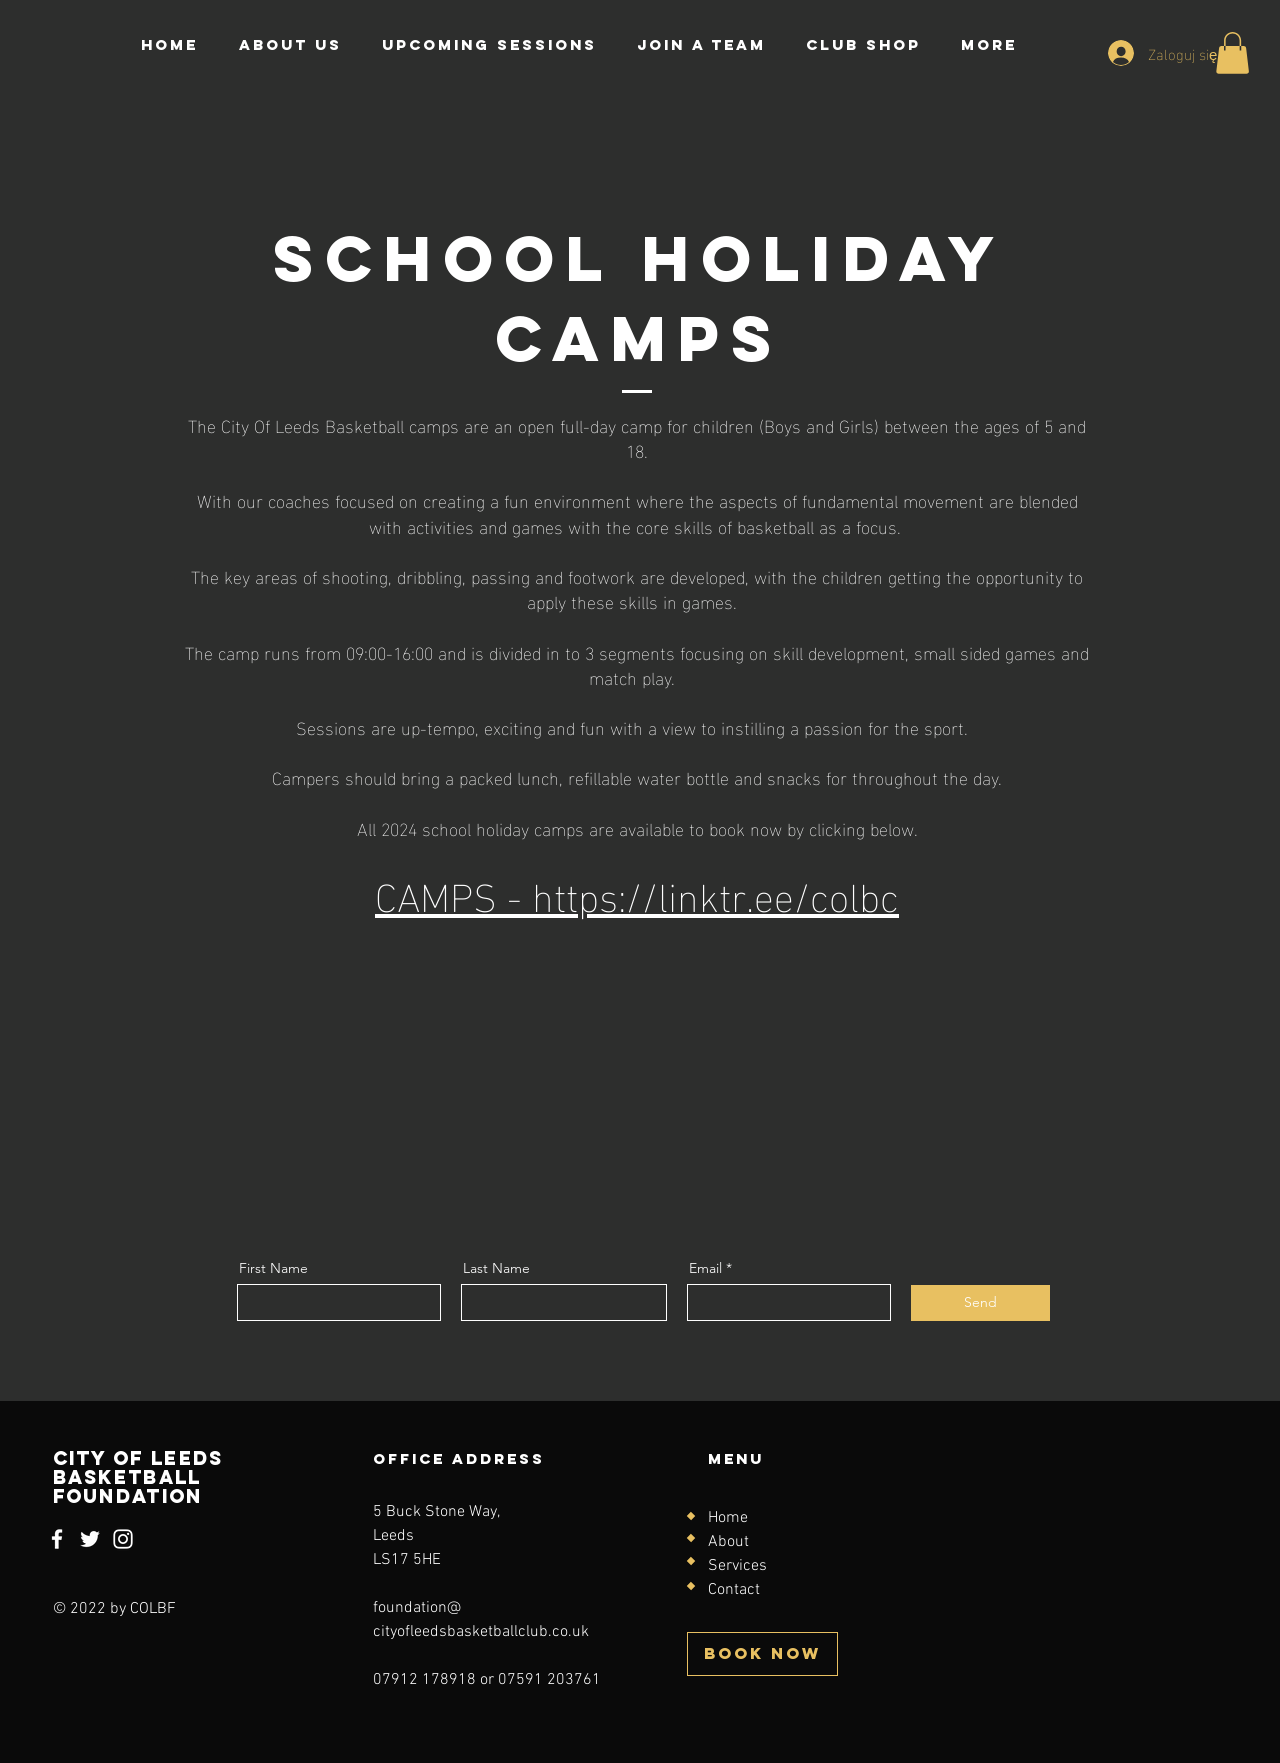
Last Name (496, 1268)
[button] (1232, 53)
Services (737, 1566)
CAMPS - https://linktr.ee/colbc (637, 892)
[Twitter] (90, 1539)
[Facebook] (57, 1539)
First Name (273, 1268)
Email (705, 1268)
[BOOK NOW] (762, 1654)
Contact (734, 1590)
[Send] (980, 1303)
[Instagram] (123, 1539)
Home (728, 1518)
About (728, 1542)
